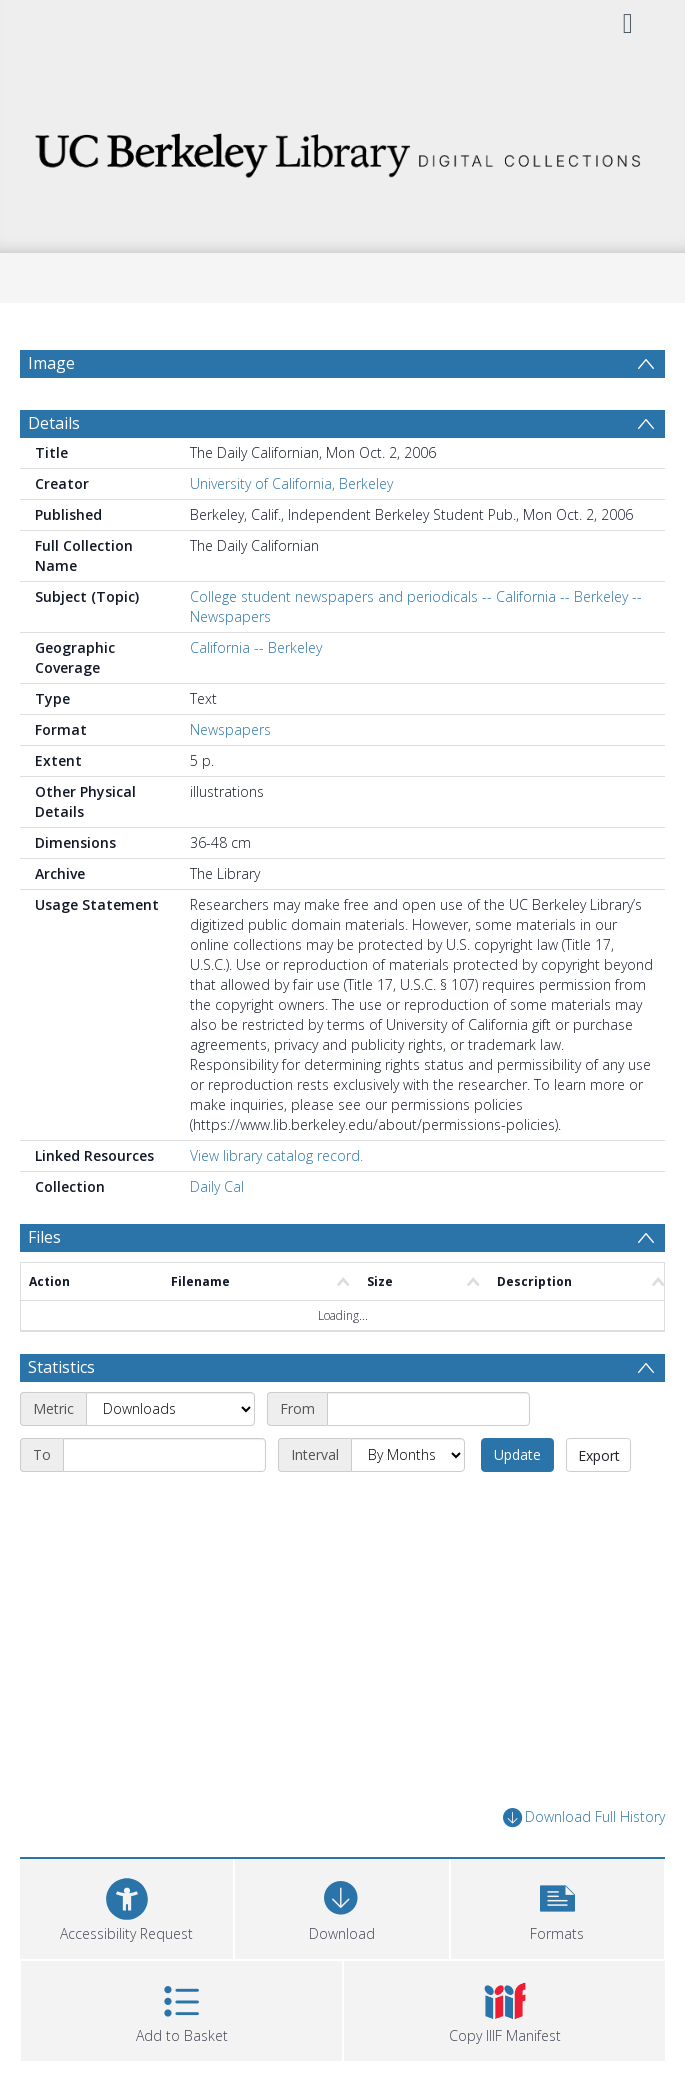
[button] (557, 1906)
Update (517, 1454)
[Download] (341, 1906)
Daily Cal (217, 1186)
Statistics (61, 1367)
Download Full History (584, 1817)
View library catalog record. (276, 1155)
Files (44, 1237)
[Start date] (428, 1409)
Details (54, 423)
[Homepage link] (342, 149)
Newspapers (230, 729)
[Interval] (408, 1455)
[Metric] (170, 1409)
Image (51, 363)
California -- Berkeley (256, 647)
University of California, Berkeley (291, 483)
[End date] (164, 1455)
